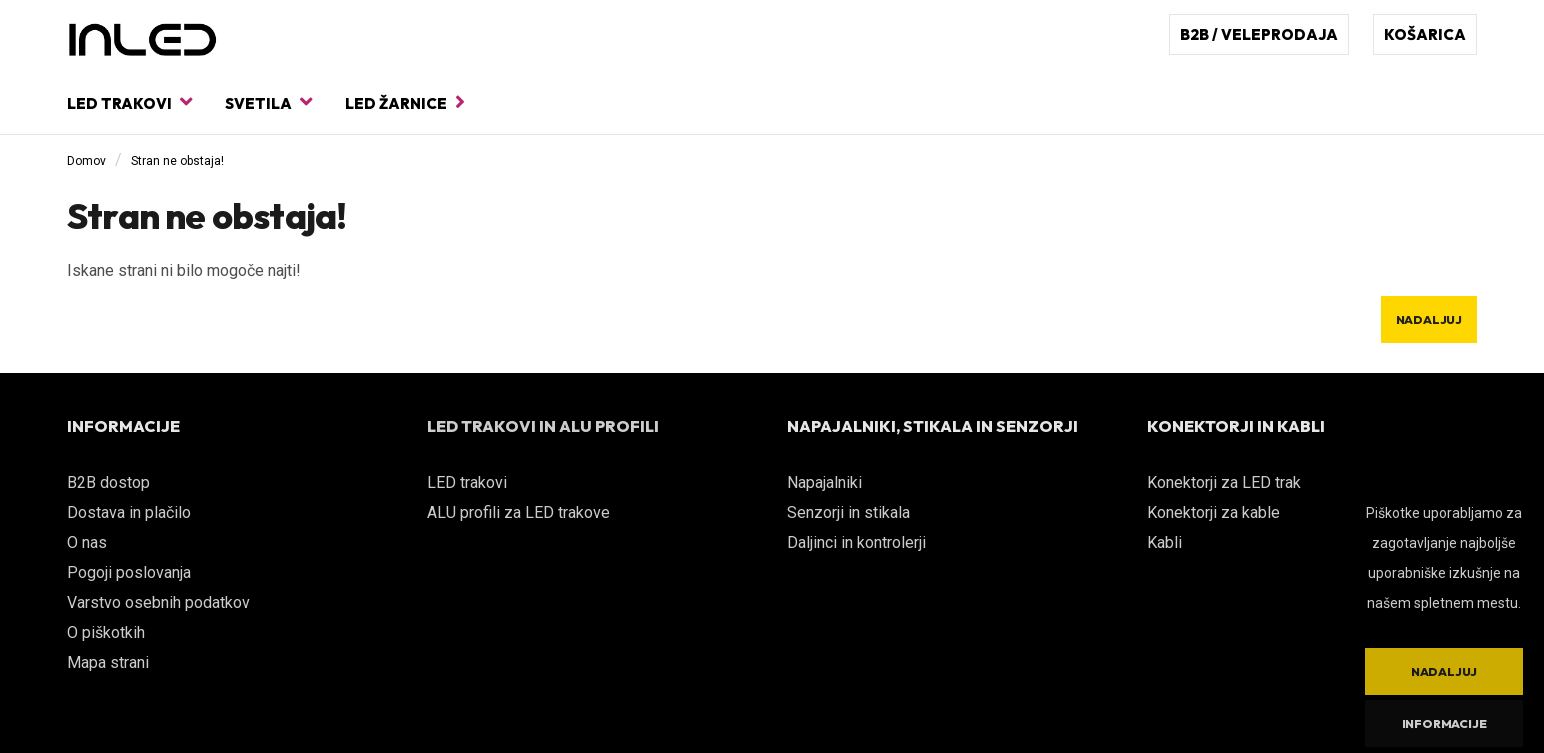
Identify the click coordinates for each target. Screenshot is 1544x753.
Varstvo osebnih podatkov (158, 602)
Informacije (1444, 723)
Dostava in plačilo (129, 512)
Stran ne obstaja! (177, 161)
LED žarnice (405, 102)
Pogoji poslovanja (129, 572)
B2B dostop (108, 482)
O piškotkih (106, 632)
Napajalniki (824, 482)
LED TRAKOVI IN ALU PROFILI (543, 426)
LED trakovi (129, 102)
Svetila (268, 102)
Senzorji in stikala (848, 512)
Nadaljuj (1429, 319)
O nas (87, 542)
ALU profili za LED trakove (518, 512)
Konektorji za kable (1213, 512)
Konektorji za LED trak (1224, 482)
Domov (86, 161)
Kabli (1164, 542)
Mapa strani (108, 662)
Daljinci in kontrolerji (856, 542)
